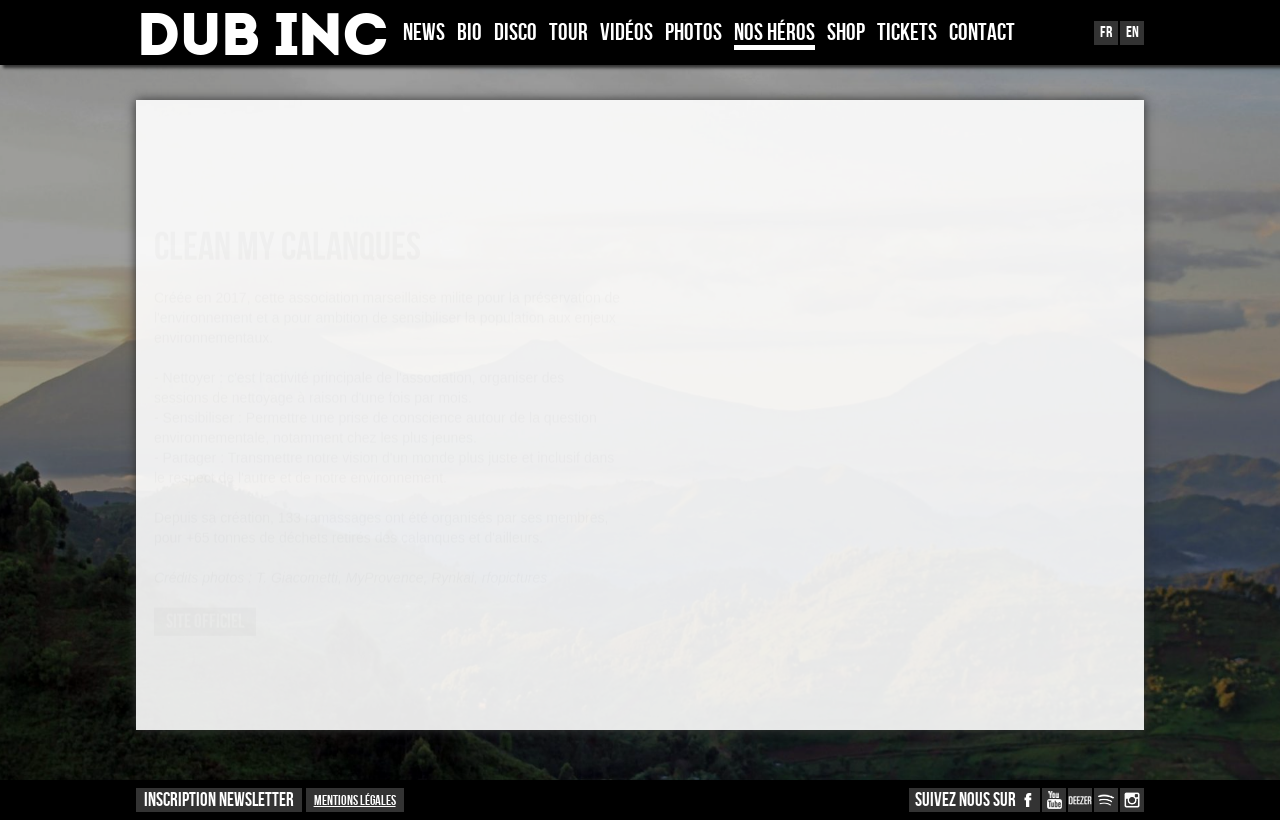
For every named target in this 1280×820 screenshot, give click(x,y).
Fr (1106, 32)
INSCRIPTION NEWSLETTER (219, 800)
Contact (982, 34)
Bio (469, 34)
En (1132, 32)
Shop (846, 34)
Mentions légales (355, 800)
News (424, 34)
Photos (693, 34)
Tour (568, 34)
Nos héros (774, 34)
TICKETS (907, 34)
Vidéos (626, 34)
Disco (515, 34)
